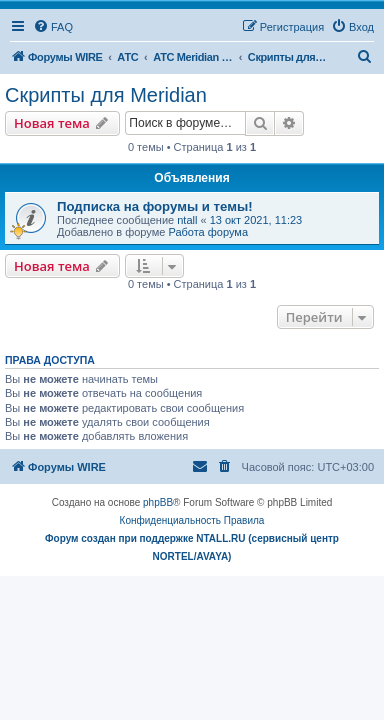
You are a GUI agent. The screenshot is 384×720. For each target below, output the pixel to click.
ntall (187, 220)
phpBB (158, 502)
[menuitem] (53, 27)
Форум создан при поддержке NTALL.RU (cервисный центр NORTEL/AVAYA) (192, 547)
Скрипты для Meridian (106, 95)
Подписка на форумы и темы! (155, 206)
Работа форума (208, 232)
